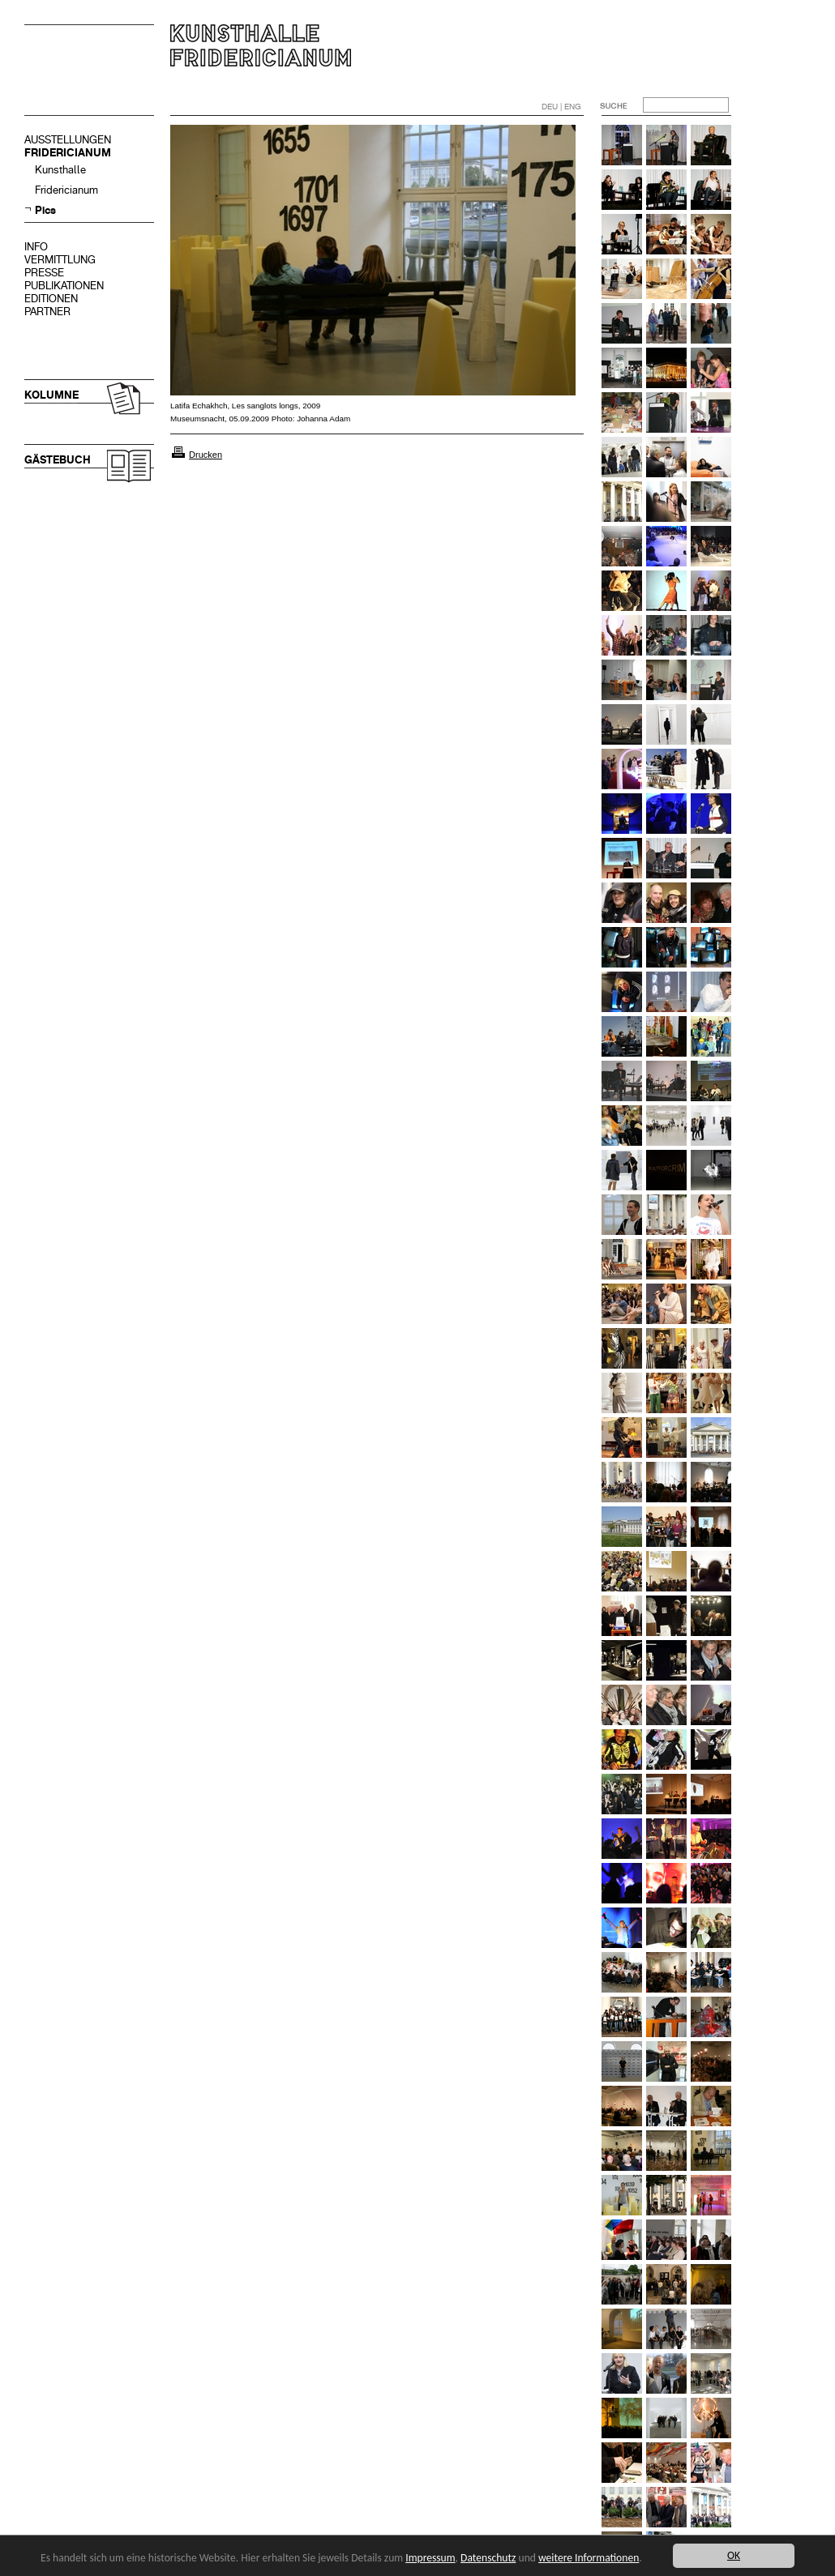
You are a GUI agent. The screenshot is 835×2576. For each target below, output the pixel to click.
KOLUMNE (51, 395)
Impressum (430, 2558)
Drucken (205, 454)
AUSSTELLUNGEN (67, 140)
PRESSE (44, 273)
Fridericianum (66, 190)
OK (733, 2555)
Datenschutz (488, 2558)
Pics (45, 210)
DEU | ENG (561, 106)
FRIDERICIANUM (67, 153)
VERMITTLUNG (60, 260)
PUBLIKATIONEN (64, 286)
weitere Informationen (588, 2558)
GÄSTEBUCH (57, 460)
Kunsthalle (60, 170)
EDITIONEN (51, 299)
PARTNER (47, 311)
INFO (36, 247)
